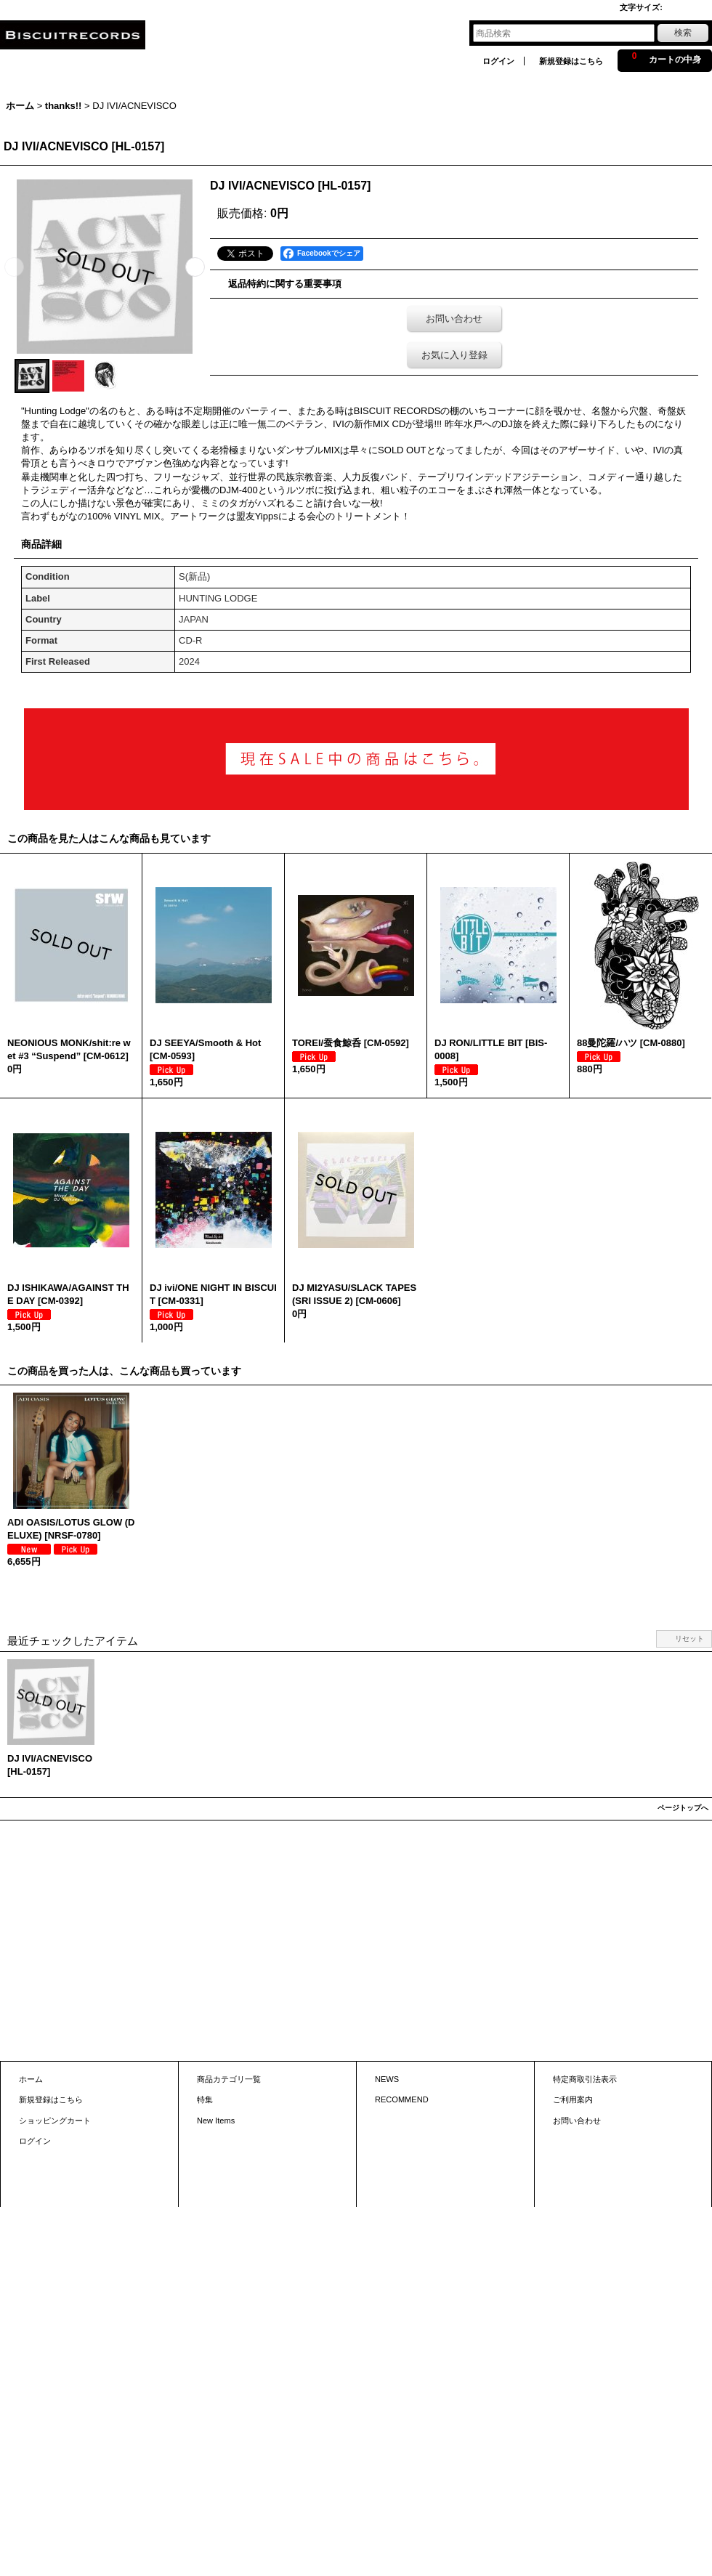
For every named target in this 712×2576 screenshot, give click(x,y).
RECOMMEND (402, 2099)
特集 (205, 2099)
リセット (689, 1639)
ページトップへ (683, 1808)
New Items (216, 2120)
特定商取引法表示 (585, 2079)
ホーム (31, 2079)
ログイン (498, 61)
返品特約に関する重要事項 (284, 283)
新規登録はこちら (571, 61)
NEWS (387, 2079)
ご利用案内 (573, 2099)
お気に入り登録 (454, 354)
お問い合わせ (454, 318)
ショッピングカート (55, 2120)
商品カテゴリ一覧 (229, 2079)
